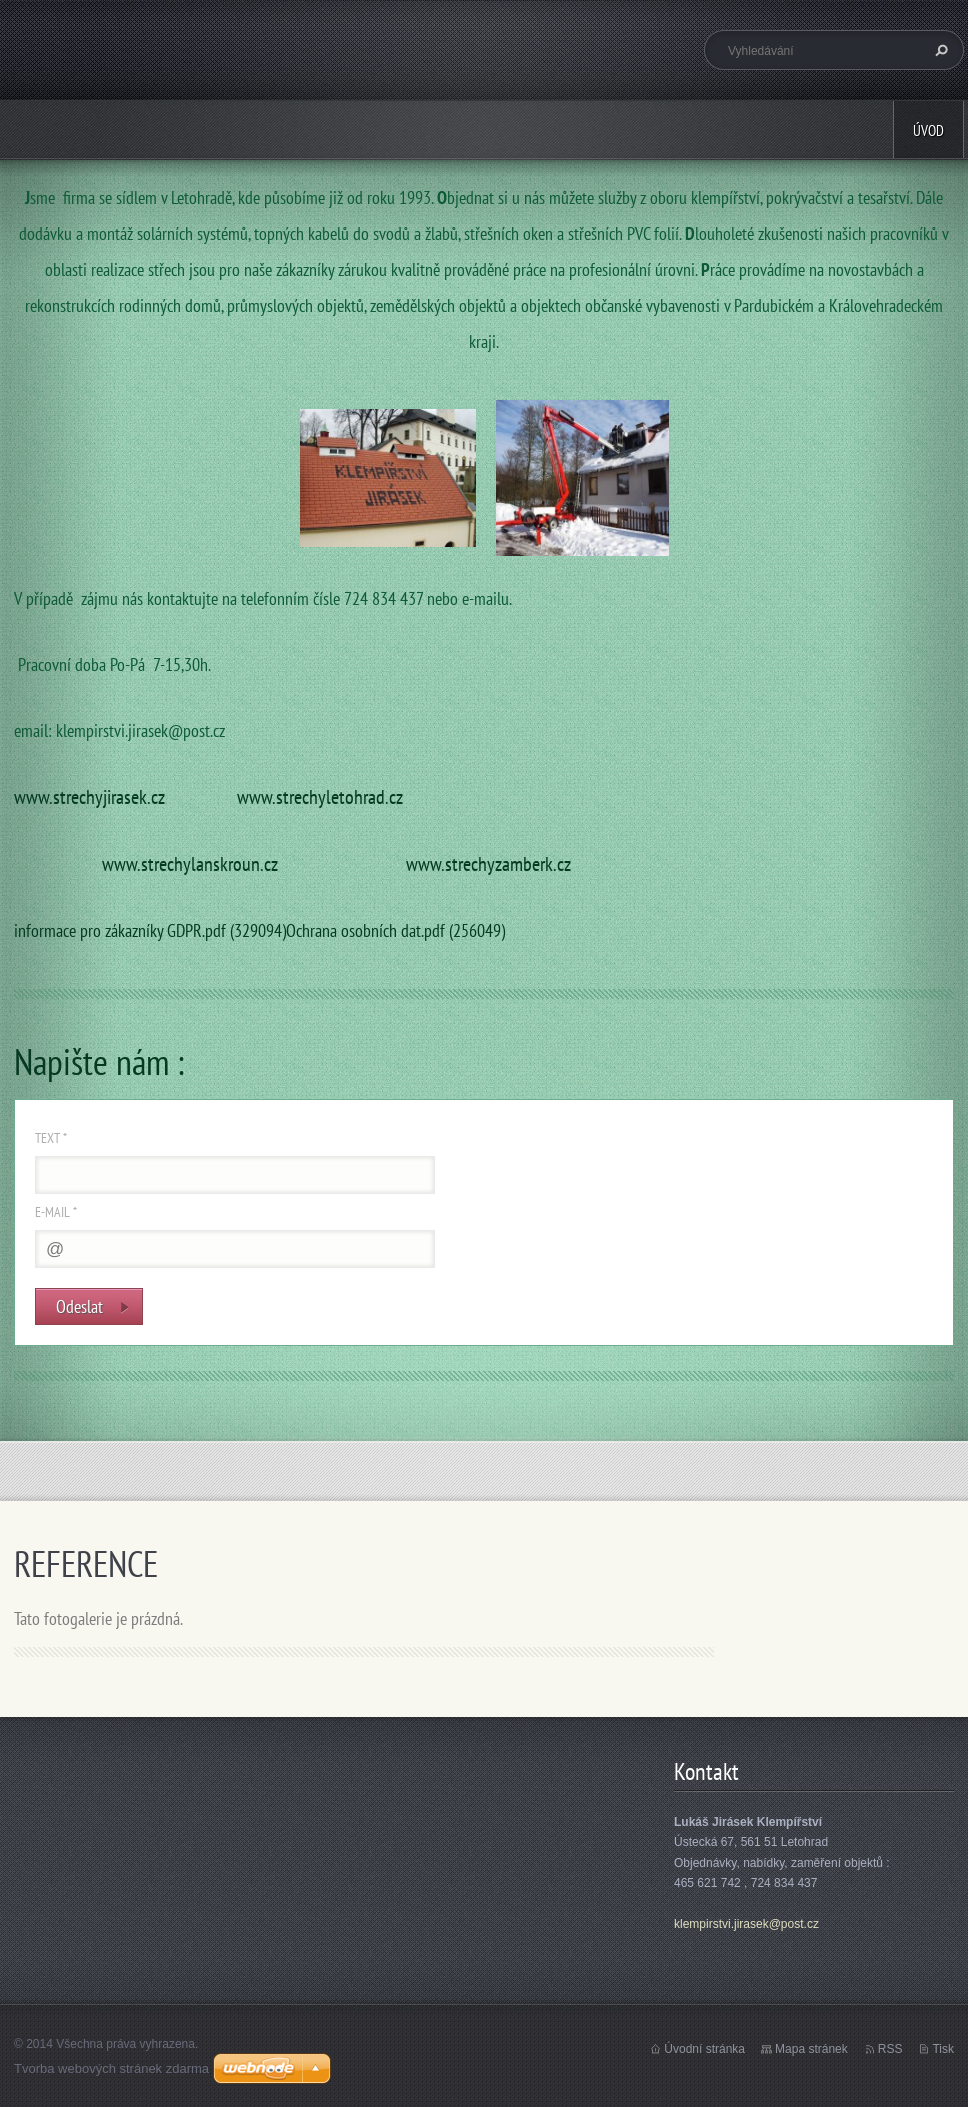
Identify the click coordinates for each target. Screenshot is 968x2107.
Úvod (928, 130)
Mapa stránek (811, 2049)
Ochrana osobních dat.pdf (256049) (395, 930)
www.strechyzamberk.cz (488, 863)
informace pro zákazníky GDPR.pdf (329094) (150, 930)
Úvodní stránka (704, 2049)
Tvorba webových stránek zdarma (111, 2068)
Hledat (939, 50)
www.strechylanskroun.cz (190, 863)
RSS (890, 2049)
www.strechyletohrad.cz (320, 796)
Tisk (943, 2049)
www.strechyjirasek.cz (89, 796)
